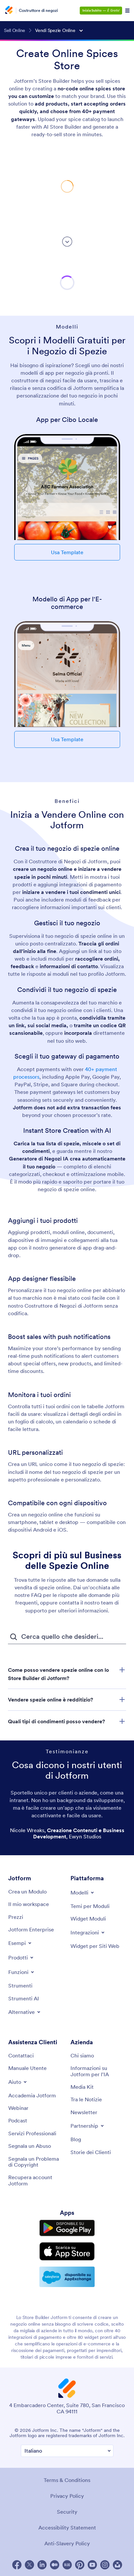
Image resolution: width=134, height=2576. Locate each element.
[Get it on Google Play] (67, 2228)
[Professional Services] (32, 2133)
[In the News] (86, 2099)
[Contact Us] (21, 2055)
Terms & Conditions (67, 2480)
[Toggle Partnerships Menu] (87, 2125)
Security (67, 2511)
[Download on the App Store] (67, 2251)
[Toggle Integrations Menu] (88, 1932)
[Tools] (20, 1985)
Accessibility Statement (67, 2527)
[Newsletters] (83, 2112)
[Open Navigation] (127, 10)
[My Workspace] (28, 1904)
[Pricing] (15, 1917)
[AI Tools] (23, 1998)
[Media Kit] (82, 2087)
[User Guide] (27, 2068)
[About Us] (82, 2055)
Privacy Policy (67, 2496)
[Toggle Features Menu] (21, 1972)
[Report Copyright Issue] (36, 2161)
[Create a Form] (27, 1891)
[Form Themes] (90, 1906)
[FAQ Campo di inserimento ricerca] (67, 1637)
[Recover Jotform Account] (36, 2180)
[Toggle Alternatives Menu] (24, 2012)
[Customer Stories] (90, 2152)
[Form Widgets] (88, 1918)
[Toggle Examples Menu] (20, 1943)
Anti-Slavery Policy (67, 2543)
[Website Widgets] (94, 1946)
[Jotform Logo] (10, 10)
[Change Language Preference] (67, 2451)
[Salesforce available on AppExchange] (67, 2277)
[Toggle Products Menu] (21, 1957)
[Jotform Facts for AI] (98, 2071)
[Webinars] (18, 2108)
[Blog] (75, 2139)
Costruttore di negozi (38, 10)
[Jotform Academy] (32, 2095)
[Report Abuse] (29, 2146)
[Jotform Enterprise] (31, 1929)
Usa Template (67, 552)
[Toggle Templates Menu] (82, 1892)
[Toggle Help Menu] (18, 2082)
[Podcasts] (17, 2120)
